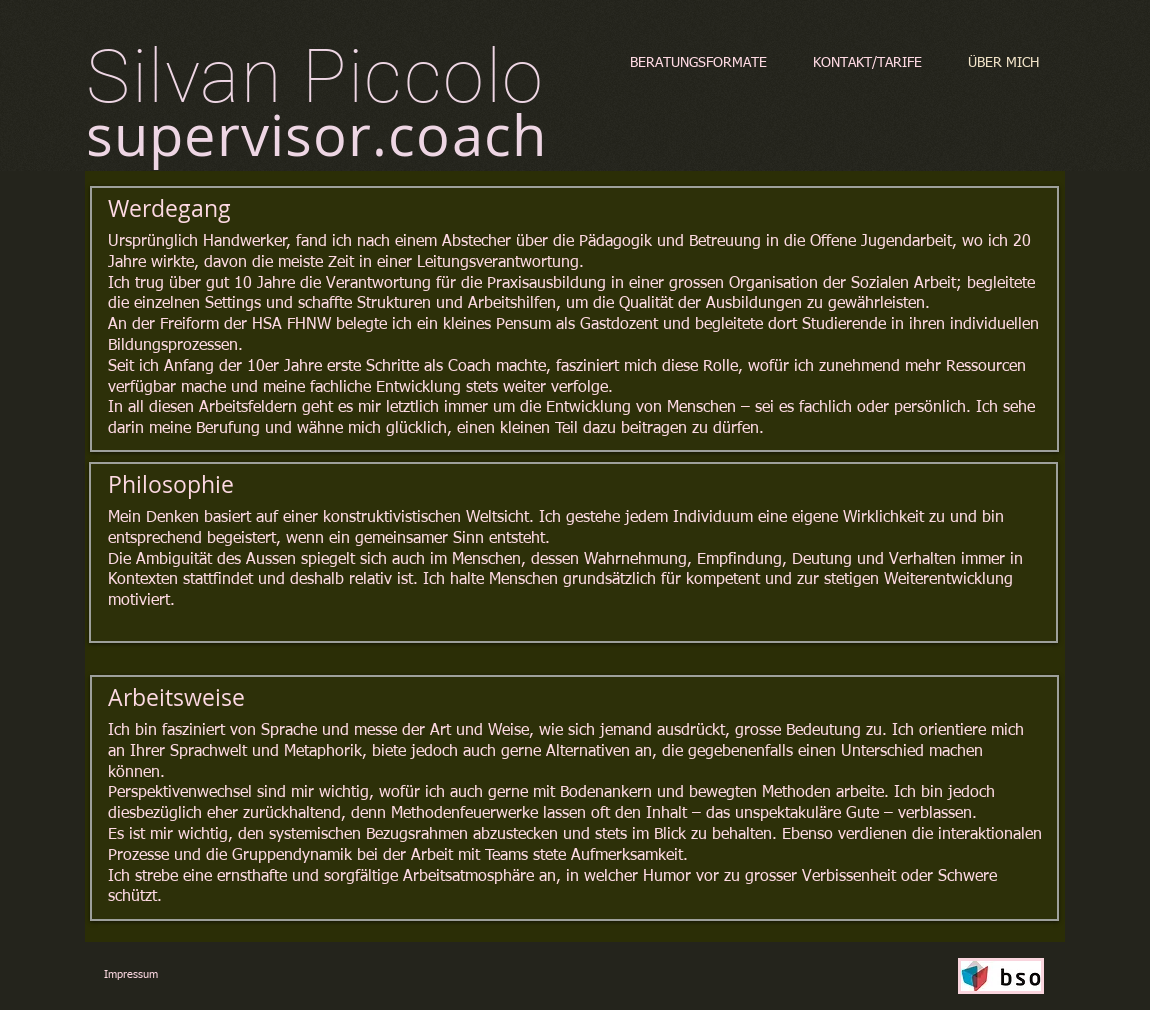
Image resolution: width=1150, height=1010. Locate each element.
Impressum (131, 974)
